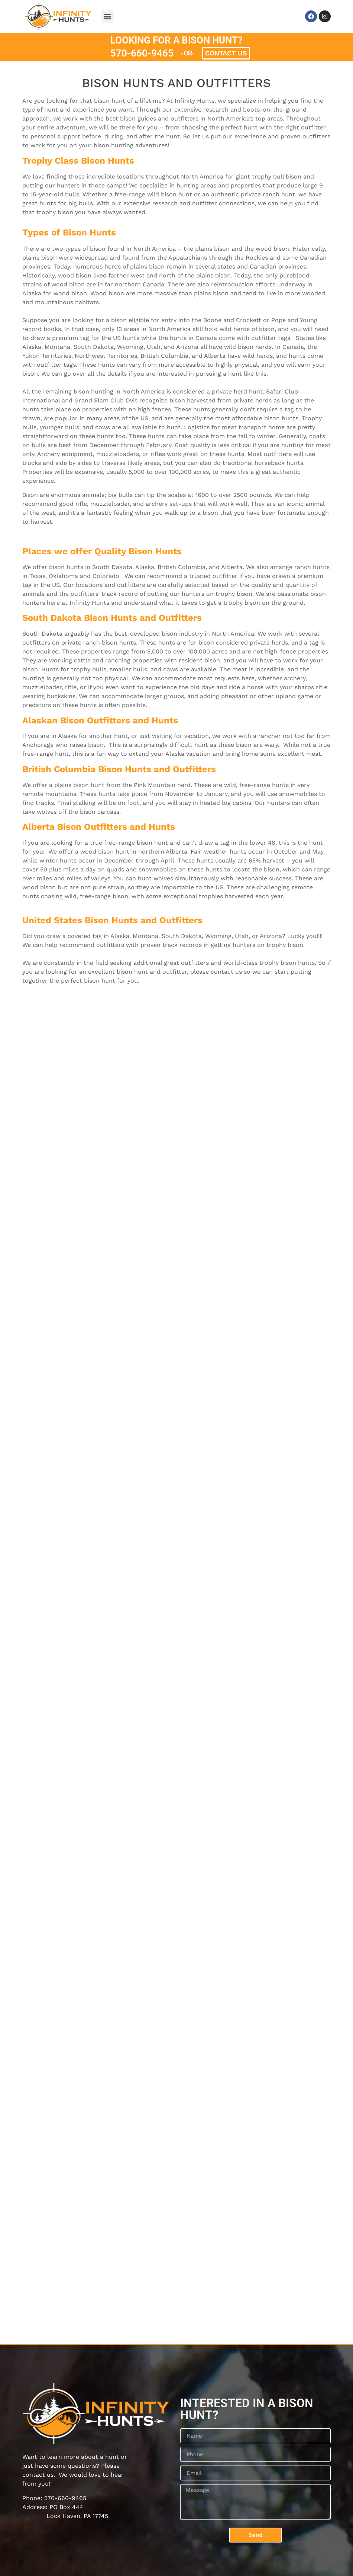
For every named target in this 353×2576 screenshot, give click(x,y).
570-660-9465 (142, 53)
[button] (107, 16)
